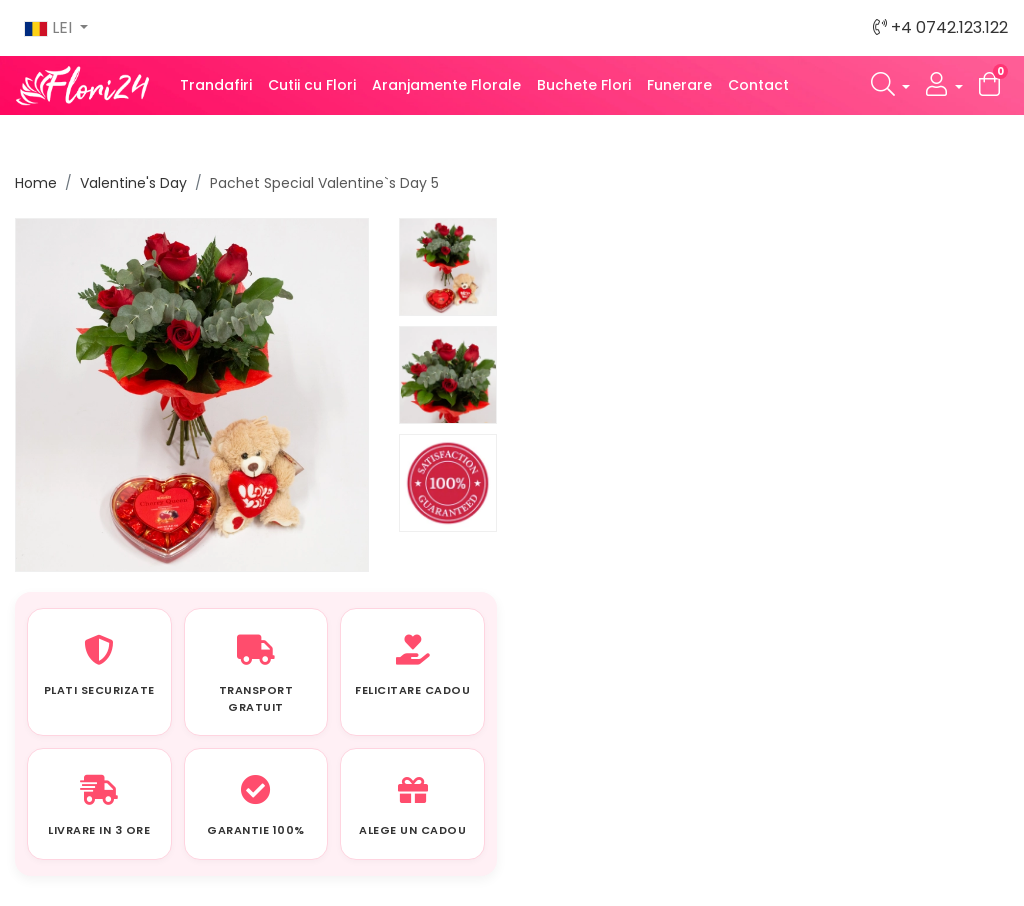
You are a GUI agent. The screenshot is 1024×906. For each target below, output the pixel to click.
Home (36, 183)
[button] (891, 85)
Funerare (679, 85)
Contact (758, 85)
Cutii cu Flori (312, 85)
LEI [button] (50, 27)
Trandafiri (216, 85)
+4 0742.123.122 (940, 27)
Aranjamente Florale (446, 85)
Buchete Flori (584, 85)
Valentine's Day (133, 183)
